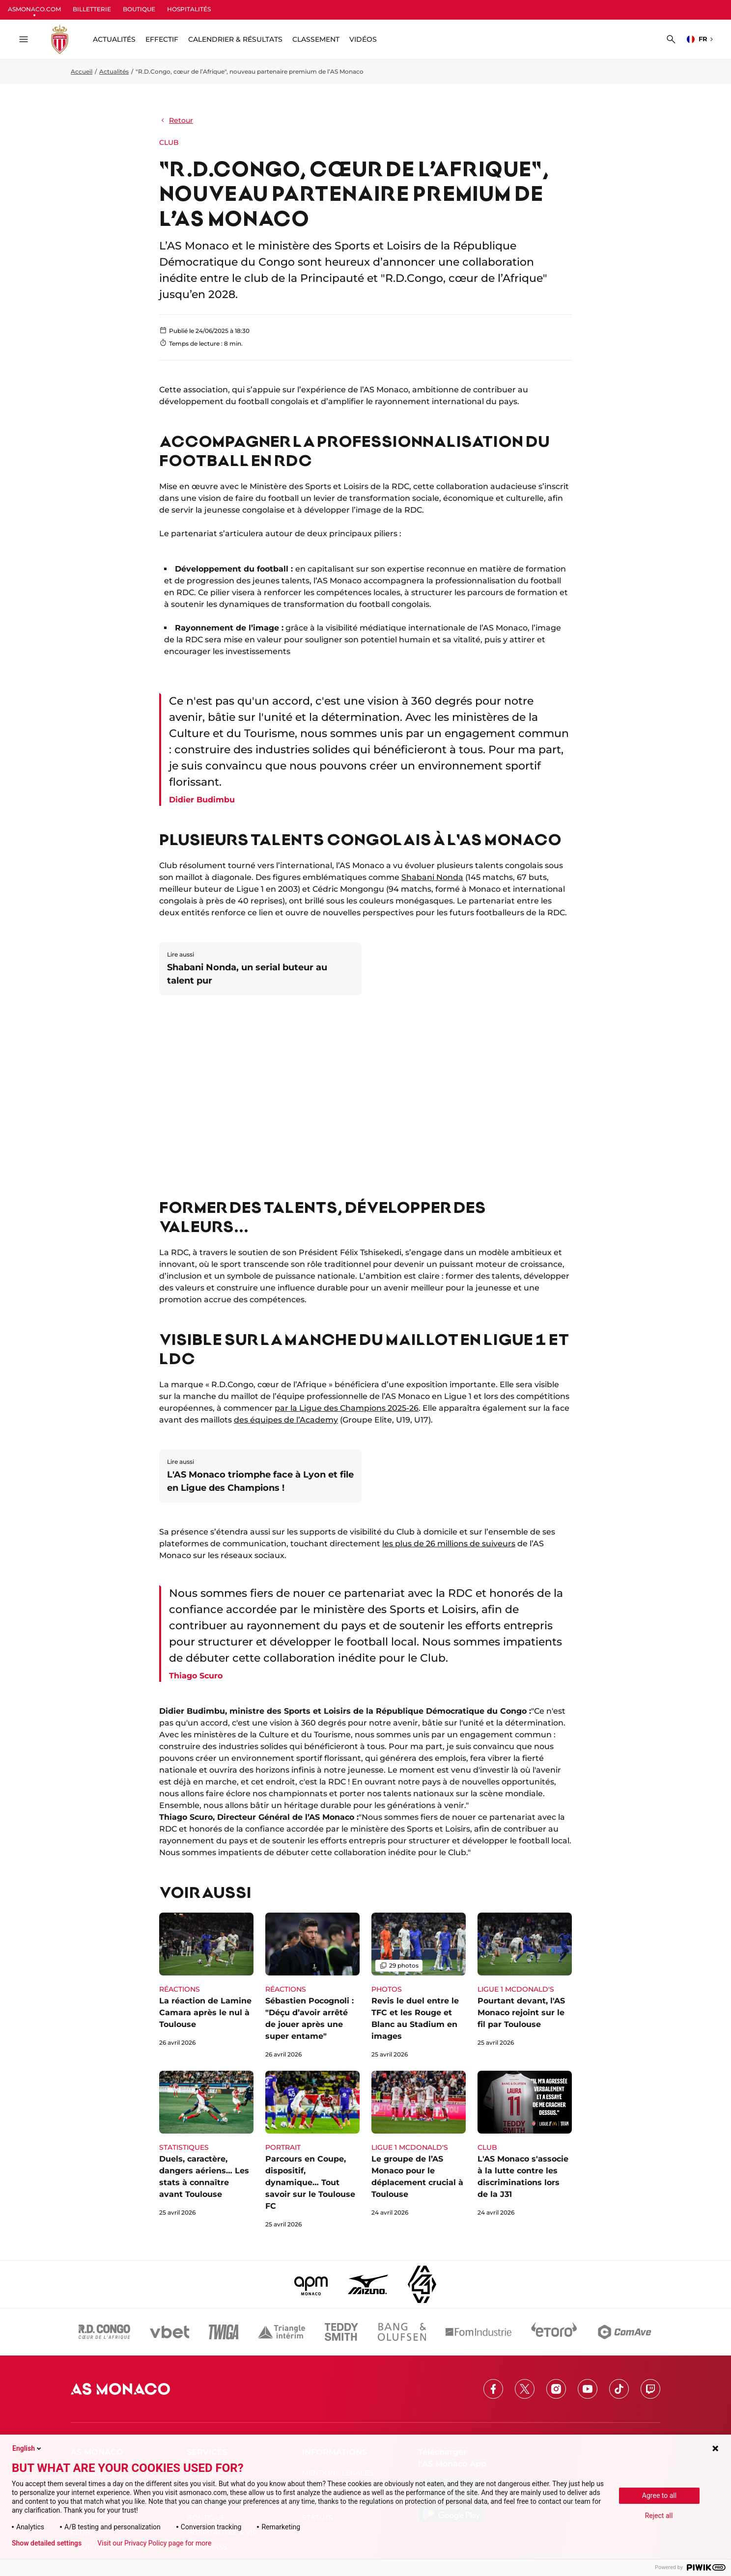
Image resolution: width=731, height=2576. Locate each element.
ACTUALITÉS (114, 39)
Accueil (81, 71)
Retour (176, 120)
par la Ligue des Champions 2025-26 (347, 1408)
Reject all (659, 2516)
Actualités (114, 71)
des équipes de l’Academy (286, 1420)
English (27, 2448)
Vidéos (363, 39)
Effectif (161, 39)
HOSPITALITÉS (189, 9)
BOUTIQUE (139, 9)
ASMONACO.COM (34, 9)
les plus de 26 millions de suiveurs (448, 1543)
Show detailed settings (47, 2543)
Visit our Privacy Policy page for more (154, 2543)
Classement (315, 39)
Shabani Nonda (432, 877)
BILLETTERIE (92, 9)
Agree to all (659, 2495)
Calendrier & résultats (235, 39)
